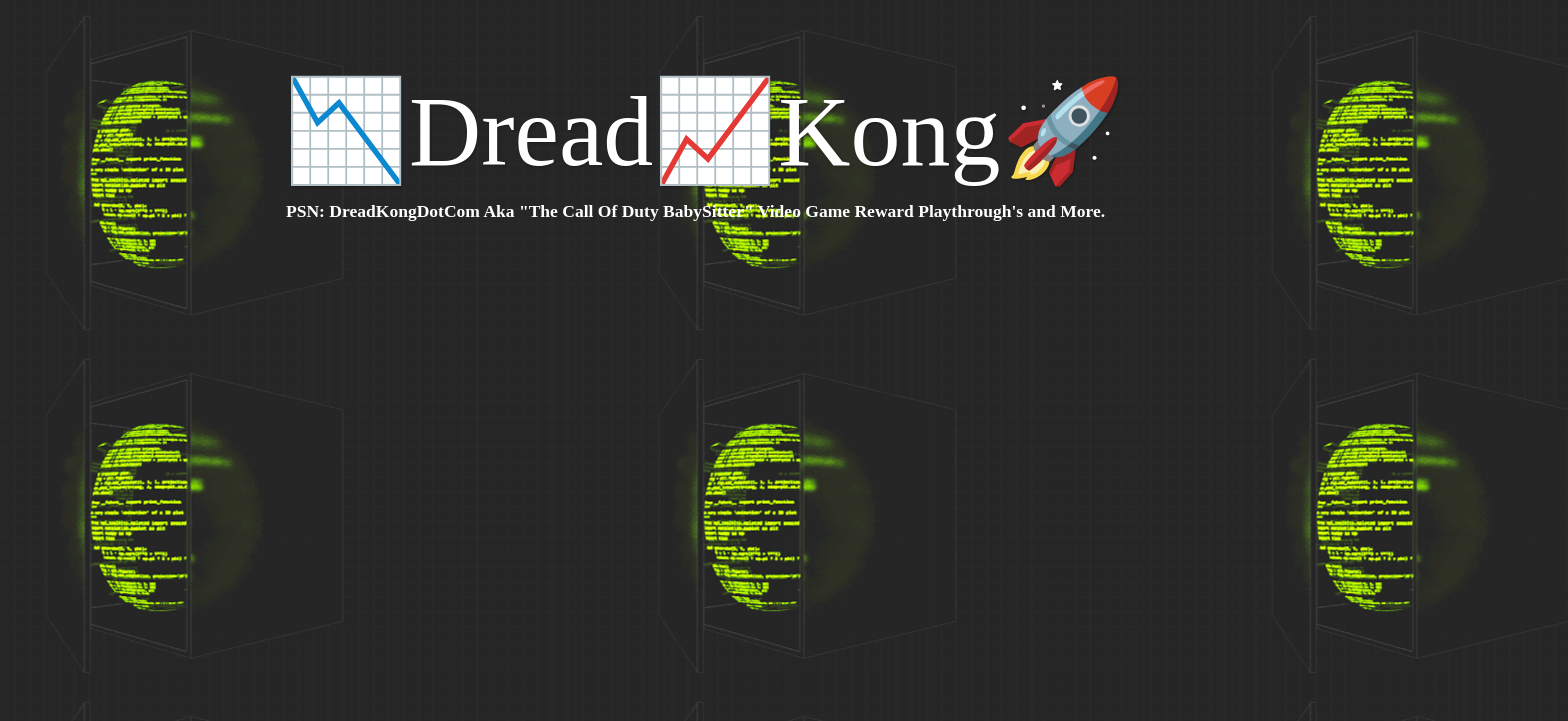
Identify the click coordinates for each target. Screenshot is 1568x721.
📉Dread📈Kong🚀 (705, 131)
